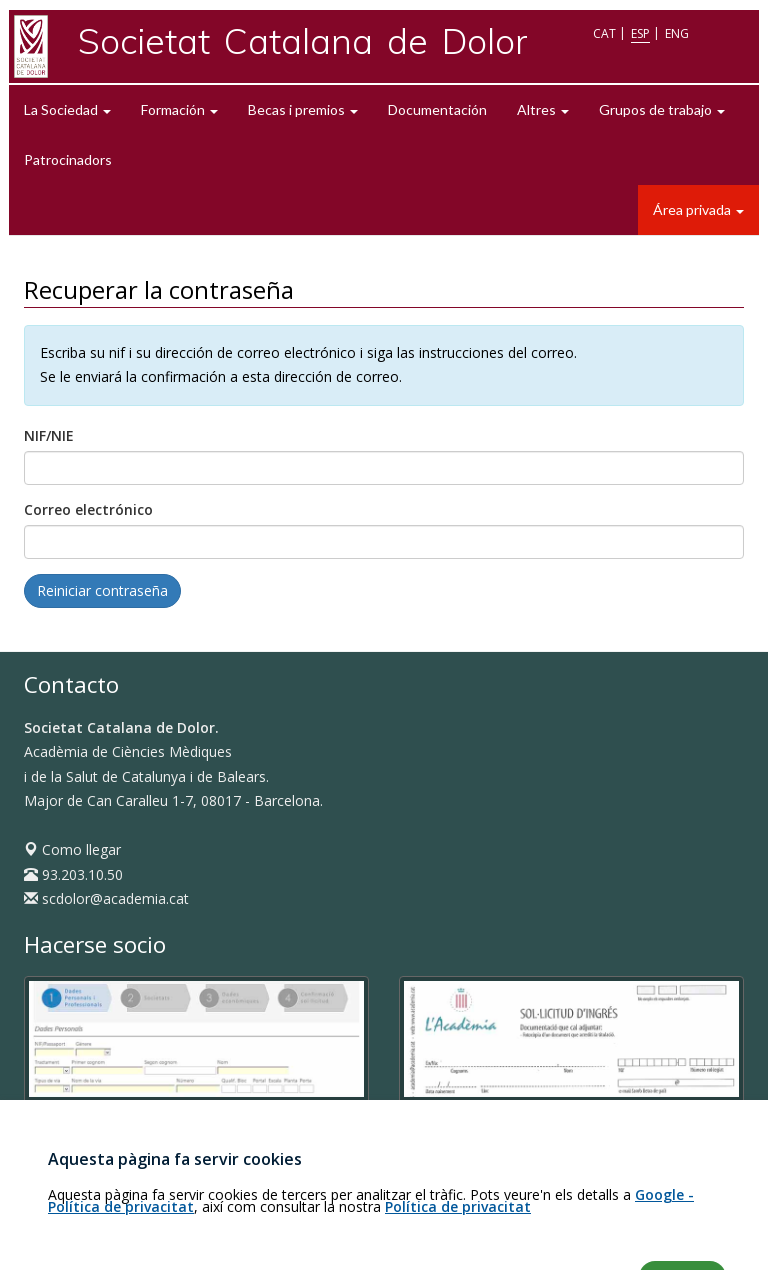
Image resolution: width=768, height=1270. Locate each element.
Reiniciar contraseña (102, 590)
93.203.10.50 (73, 874)
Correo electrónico (88, 509)
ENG (677, 33)
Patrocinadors (68, 159)
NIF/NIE (49, 435)
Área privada (698, 209)
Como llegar (72, 849)
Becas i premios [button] (303, 109)
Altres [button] (543, 109)
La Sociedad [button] (67, 109)
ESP (640, 33)
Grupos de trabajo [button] (662, 109)
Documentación (437, 109)
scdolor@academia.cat (106, 898)
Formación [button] (179, 109)
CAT (604, 33)
